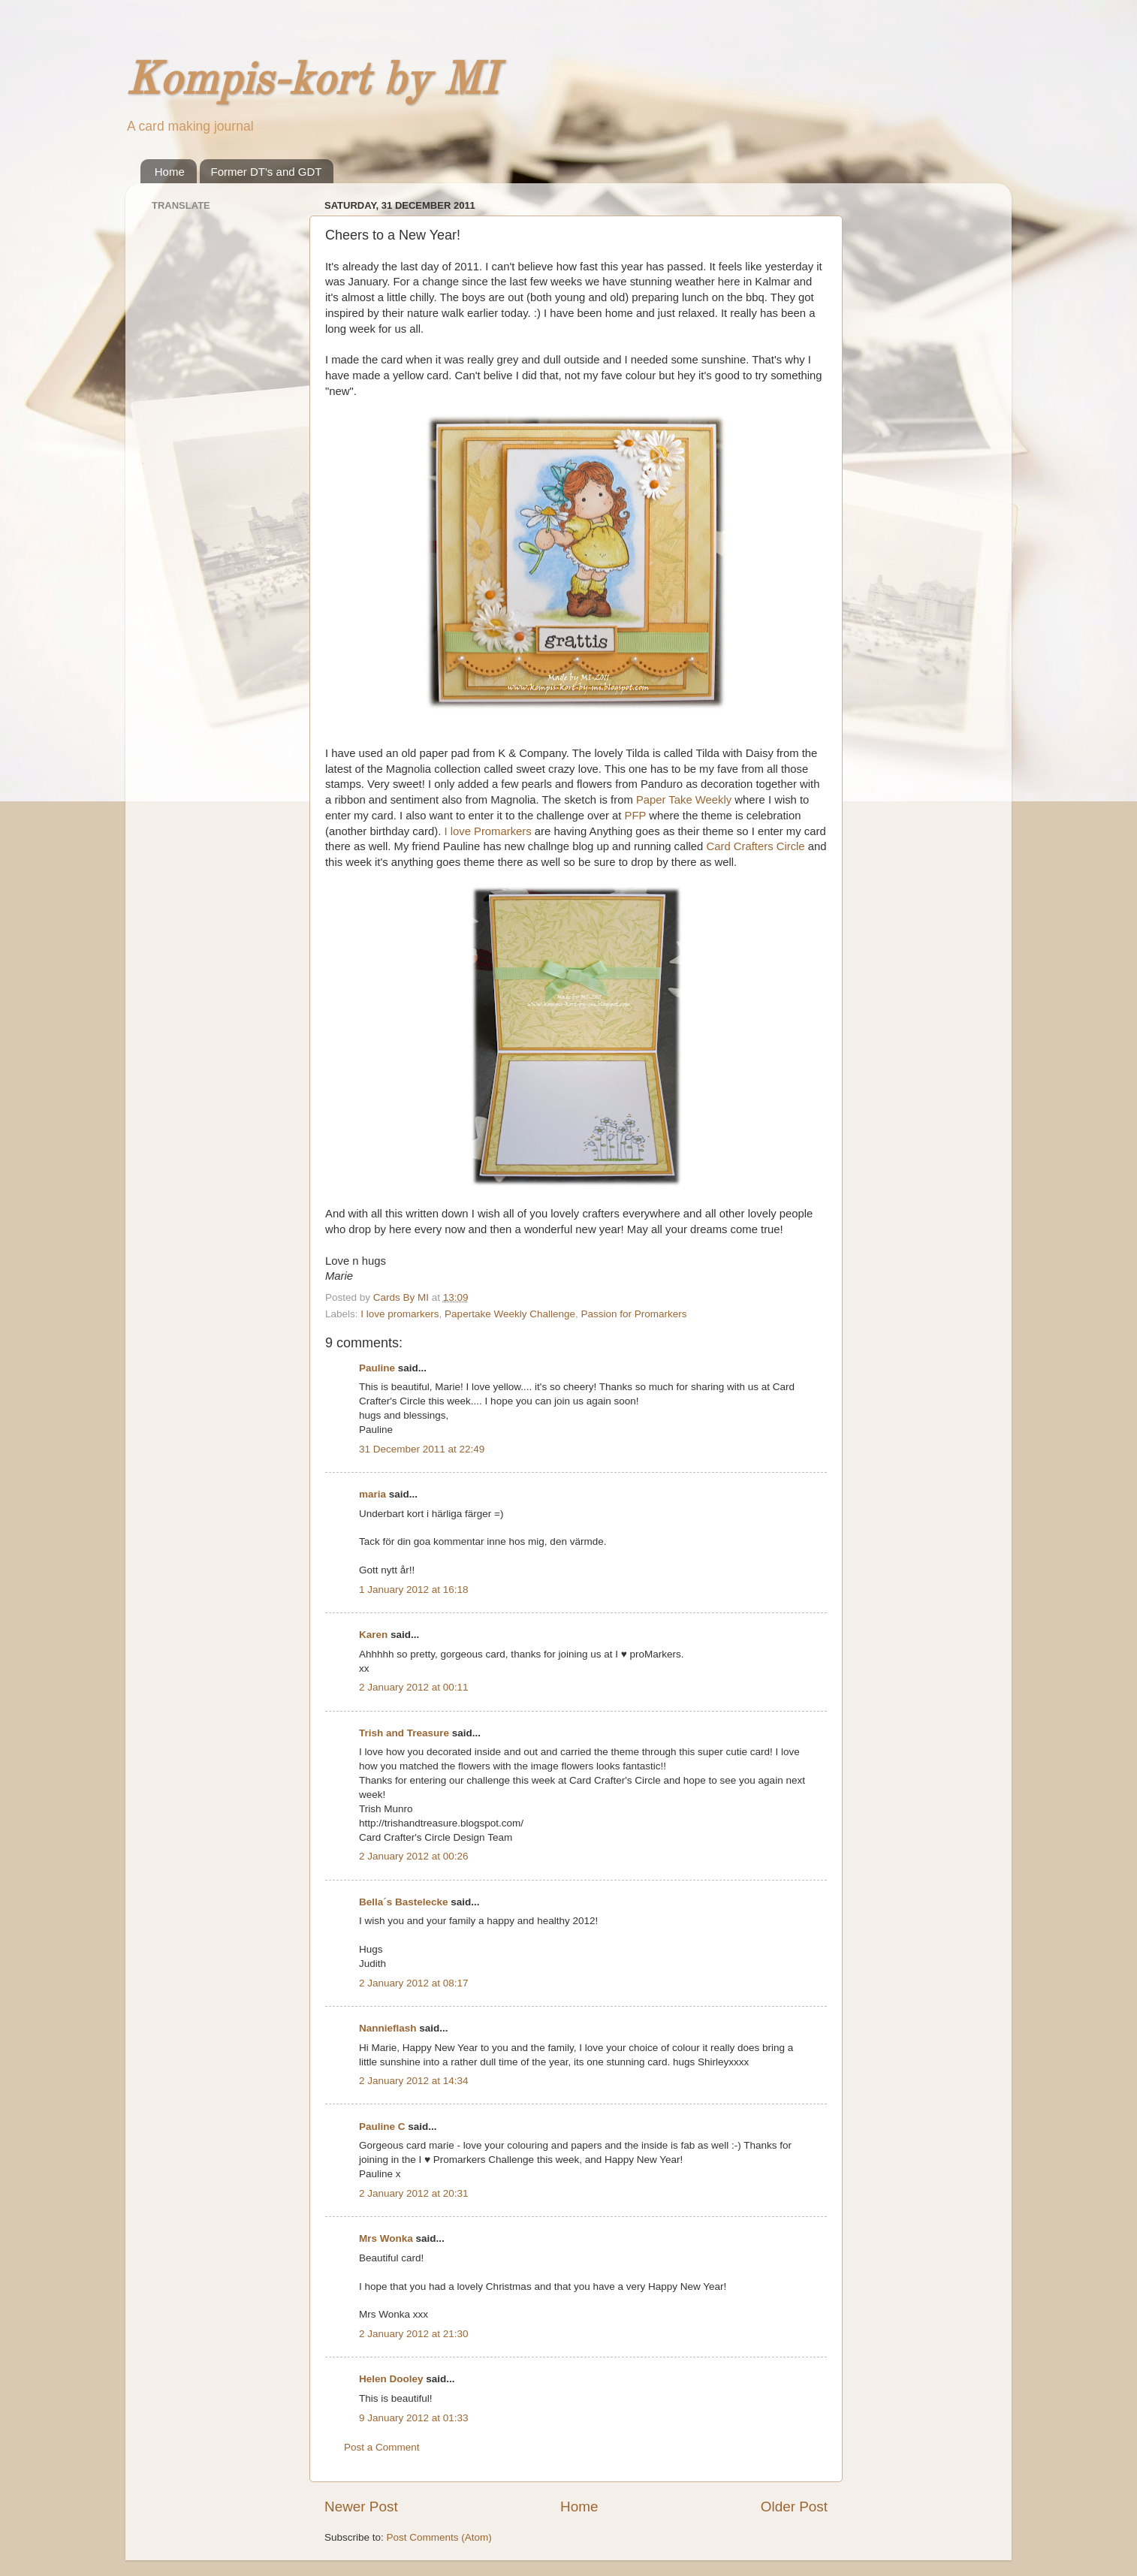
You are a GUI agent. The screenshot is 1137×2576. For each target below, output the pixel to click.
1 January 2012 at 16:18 (414, 1589)
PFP (636, 816)
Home (170, 171)
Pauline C (382, 2126)
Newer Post (361, 2506)
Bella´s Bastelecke (403, 1902)
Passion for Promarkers (633, 1314)
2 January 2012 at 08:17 (414, 1983)
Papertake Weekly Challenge (510, 1314)
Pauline (377, 1368)
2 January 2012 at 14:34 (414, 2080)
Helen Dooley (391, 2378)
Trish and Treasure (404, 1733)
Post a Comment (382, 2447)
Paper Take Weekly (683, 800)
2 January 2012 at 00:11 (414, 1687)
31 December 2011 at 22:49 (421, 1449)
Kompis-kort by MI (311, 81)
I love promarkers (399, 1314)
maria (372, 1494)
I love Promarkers (487, 831)
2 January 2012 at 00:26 (414, 1856)
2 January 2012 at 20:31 (414, 2193)
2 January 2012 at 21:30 (414, 2333)
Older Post (794, 2506)
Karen (373, 1634)
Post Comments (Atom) (439, 2537)
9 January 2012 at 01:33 (414, 2418)
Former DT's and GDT (266, 171)
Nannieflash (388, 2028)
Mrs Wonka (386, 2238)
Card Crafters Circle (755, 846)
